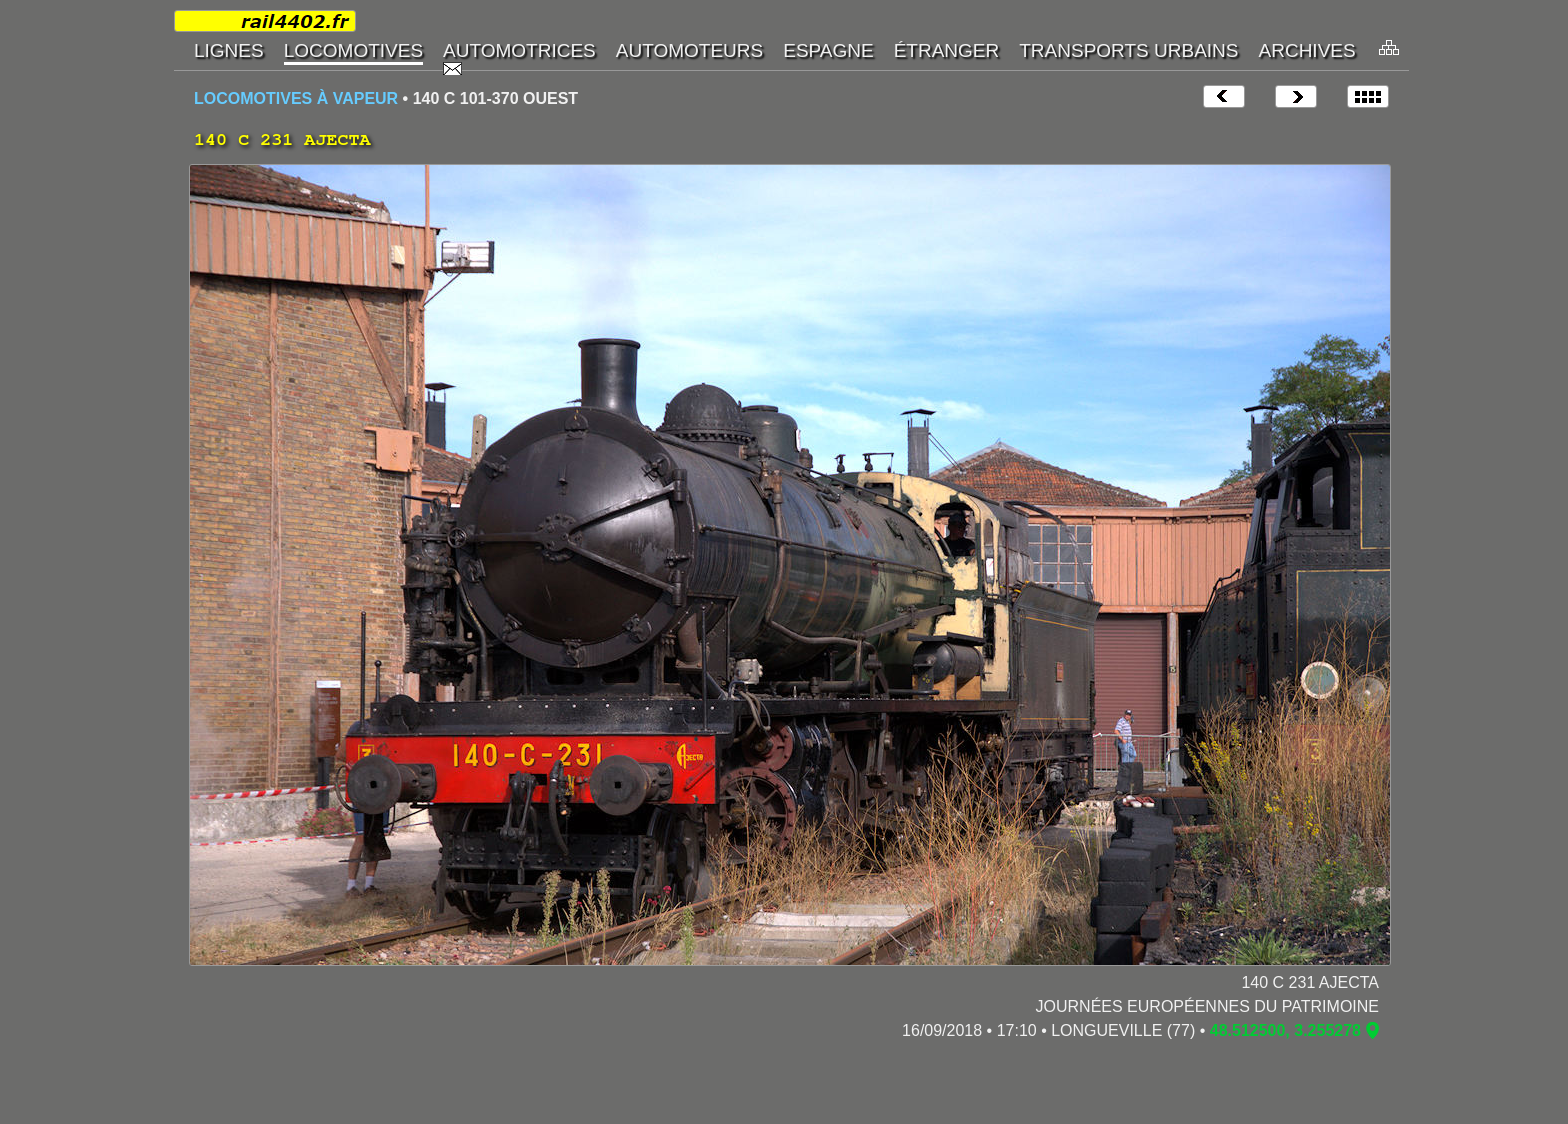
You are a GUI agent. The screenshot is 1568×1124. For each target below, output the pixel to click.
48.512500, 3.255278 (1285, 1030)
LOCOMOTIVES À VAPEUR (296, 98)
